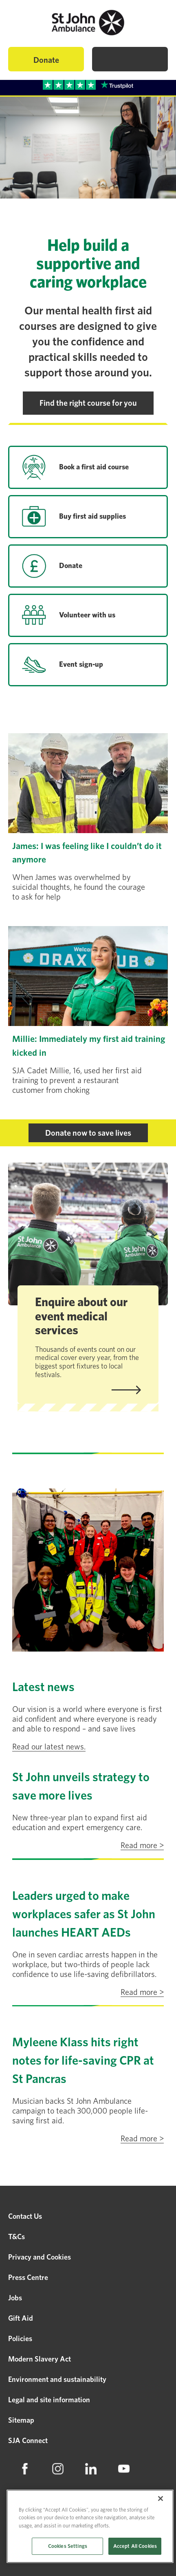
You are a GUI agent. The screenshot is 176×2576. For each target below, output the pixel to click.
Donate (46, 60)
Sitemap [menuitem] (21, 2420)
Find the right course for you (88, 403)
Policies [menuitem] (20, 2338)
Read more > (142, 1845)
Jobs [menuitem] (15, 2297)
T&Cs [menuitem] (16, 2236)
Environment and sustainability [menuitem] (57, 2379)
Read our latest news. (49, 1746)
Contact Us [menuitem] (25, 2216)
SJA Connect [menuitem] (28, 2440)
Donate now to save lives (88, 1133)
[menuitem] (25, 2468)
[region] (90, 2526)
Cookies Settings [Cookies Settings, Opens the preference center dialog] (67, 2546)
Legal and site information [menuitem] (49, 2399)
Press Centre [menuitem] (28, 2277)
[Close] (160, 2498)
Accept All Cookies (135, 2546)
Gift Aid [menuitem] (20, 2318)
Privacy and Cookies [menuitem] (39, 2257)
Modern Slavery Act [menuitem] (39, 2359)
